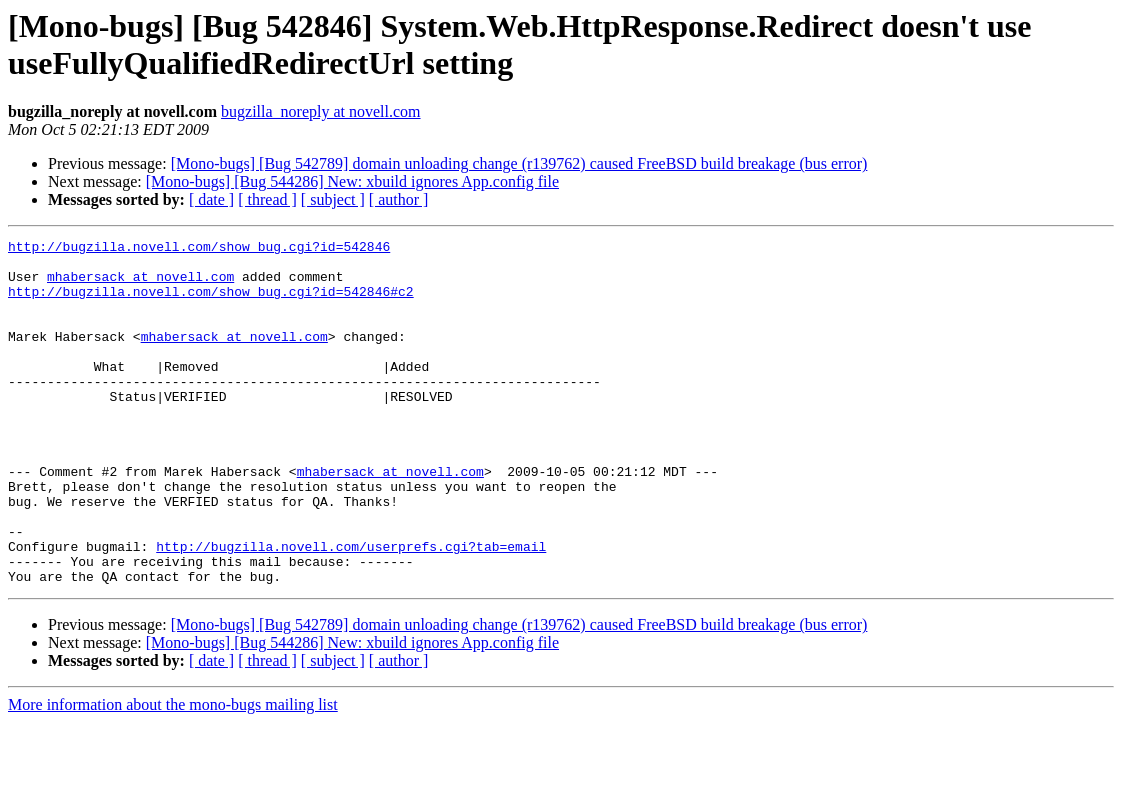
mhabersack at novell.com (140, 285)
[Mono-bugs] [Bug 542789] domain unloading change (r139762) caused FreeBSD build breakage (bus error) (519, 163)
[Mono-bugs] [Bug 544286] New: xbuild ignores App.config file (352, 181)
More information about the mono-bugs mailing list (173, 773)
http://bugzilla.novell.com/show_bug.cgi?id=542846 (199, 249)
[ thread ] (267, 199)
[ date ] (211, 199)
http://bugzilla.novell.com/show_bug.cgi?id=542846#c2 (211, 303)
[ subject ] (333, 199)
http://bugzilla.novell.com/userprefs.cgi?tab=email (351, 609)
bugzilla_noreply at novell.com (321, 111)
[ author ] (399, 199)
